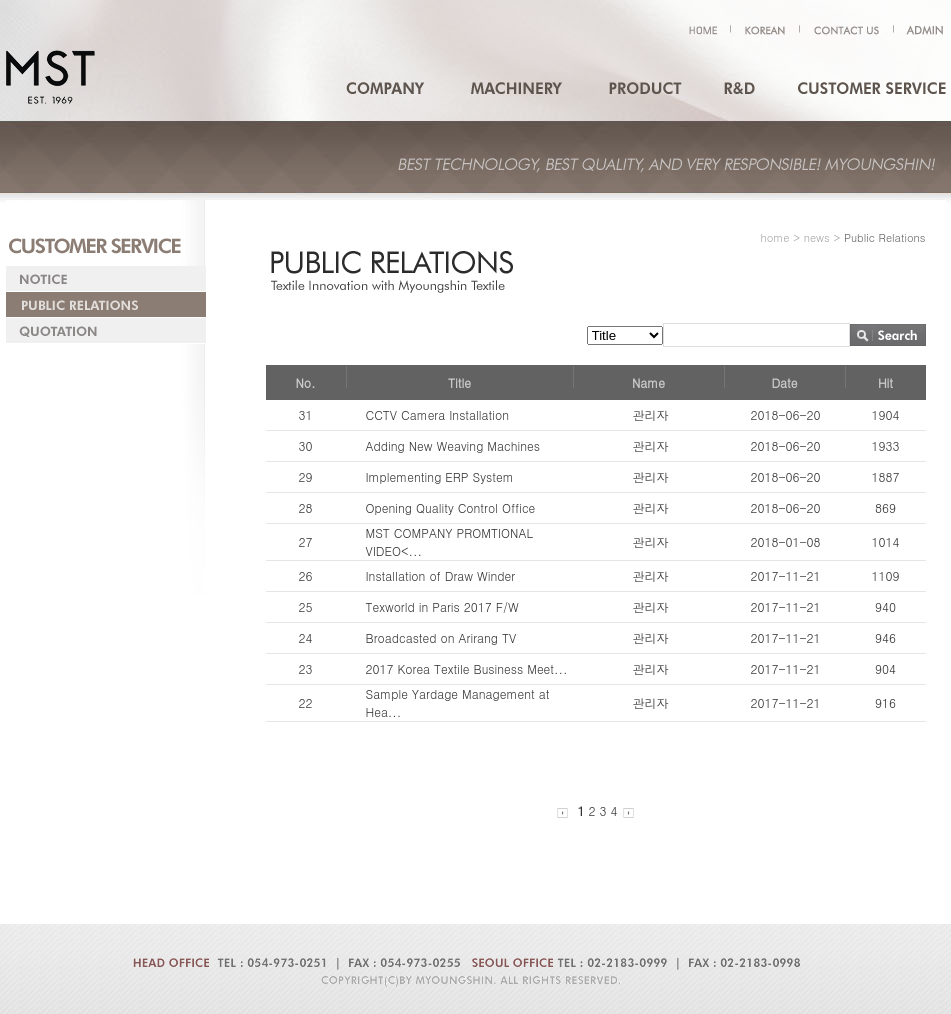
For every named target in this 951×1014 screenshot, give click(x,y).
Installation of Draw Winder (441, 575)
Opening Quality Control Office (451, 507)
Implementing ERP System (440, 476)
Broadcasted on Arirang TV (441, 637)
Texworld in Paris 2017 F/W (442, 606)
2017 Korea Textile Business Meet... (467, 668)
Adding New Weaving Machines (453, 445)
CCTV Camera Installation (438, 414)
